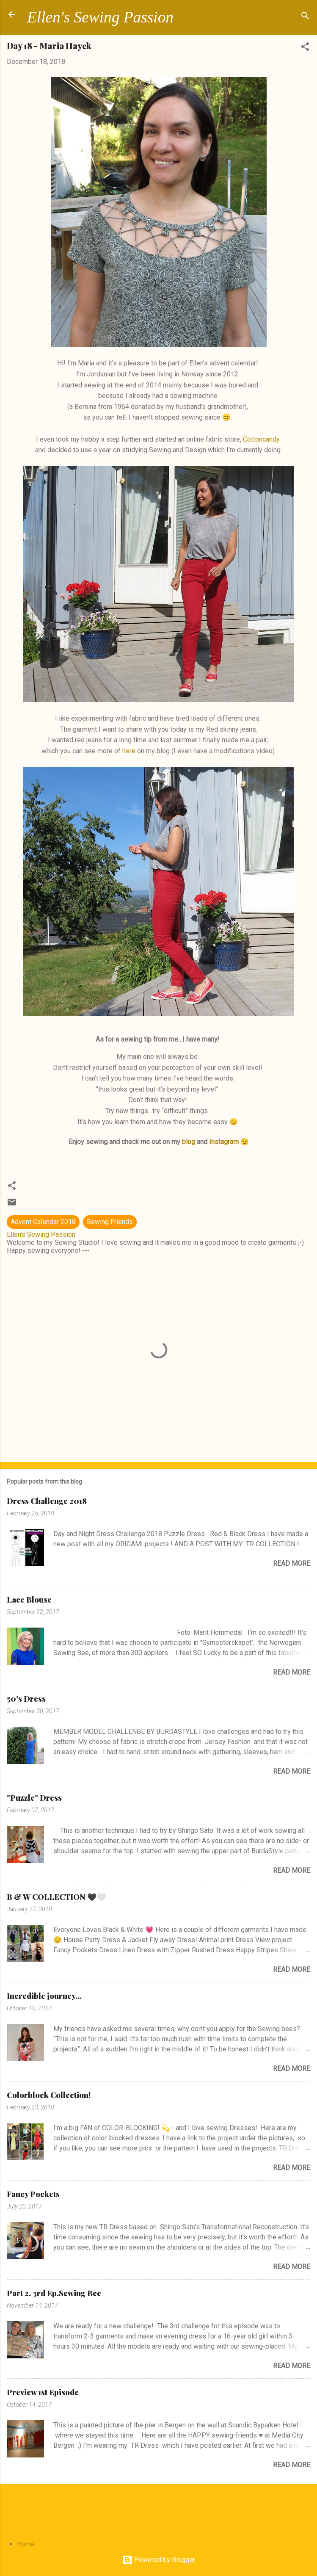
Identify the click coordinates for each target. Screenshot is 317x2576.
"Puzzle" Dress (34, 1798)
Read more (291, 1563)
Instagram (224, 1142)
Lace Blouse (29, 1600)
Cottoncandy (261, 439)
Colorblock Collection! (49, 2095)
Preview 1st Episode (43, 2392)
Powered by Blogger (158, 2560)
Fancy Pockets (33, 2194)
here (128, 751)
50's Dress (26, 1699)
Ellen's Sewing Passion (100, 17)
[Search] (305, 17)
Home (26, 2544)
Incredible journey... (44, 1996)
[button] (305, 48)
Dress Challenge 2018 (47, 1501)
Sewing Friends (110, 1222)
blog (188, 1142)
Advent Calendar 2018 (43, 1222)
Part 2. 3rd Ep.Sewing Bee (54, 2293)
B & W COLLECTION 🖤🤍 (56, 1897)
